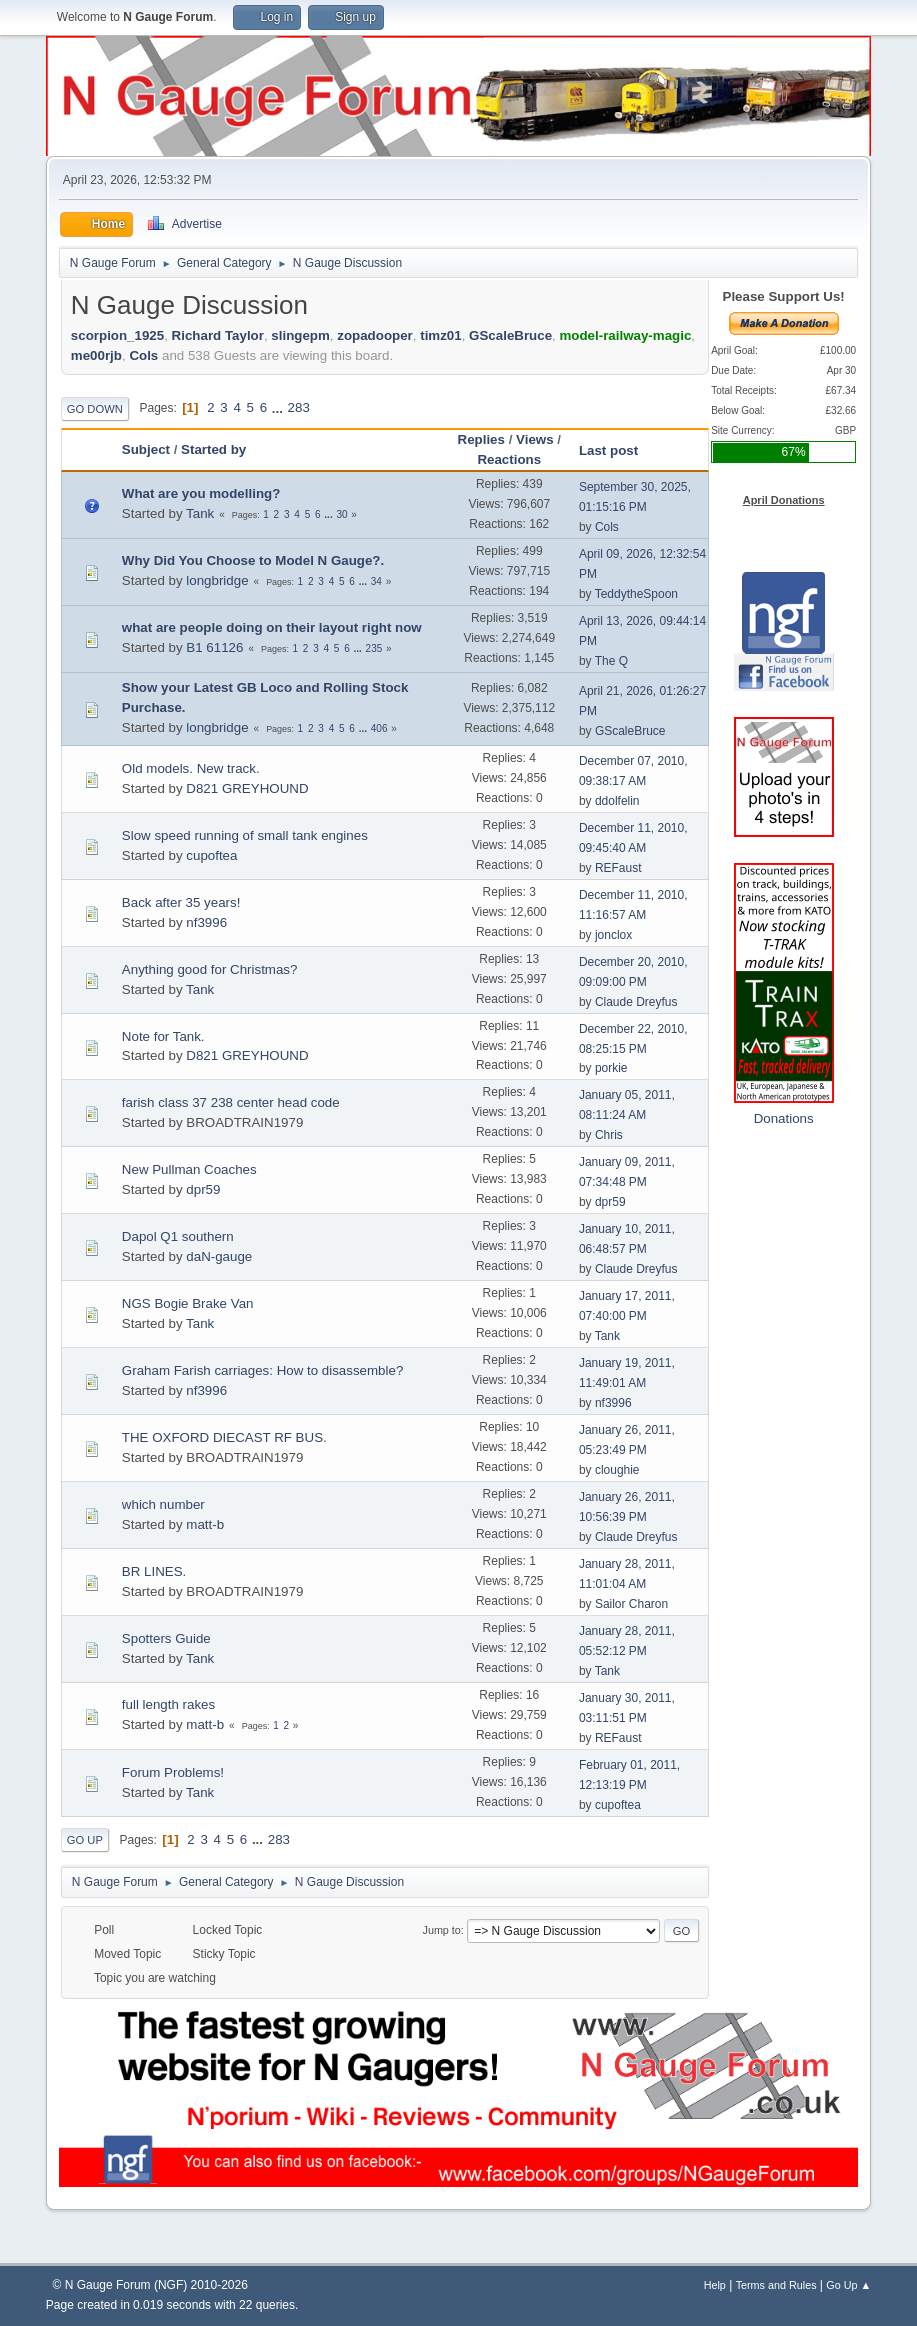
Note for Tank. (163, 1036)
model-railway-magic (625, 335)
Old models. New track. (191, 768)
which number (163, 1504)
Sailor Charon (631, 1604)
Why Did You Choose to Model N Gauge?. (253, 560)
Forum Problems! (173, 1772)
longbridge (217, 580)
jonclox (613, 935)
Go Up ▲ (848, 2285)
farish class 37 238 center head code (231, 1102)
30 (341, 514)
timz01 (440, 335)
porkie (611, 1068)
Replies (481, 439)
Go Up (85, 1840)
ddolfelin (617, 801)
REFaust (618, 868)
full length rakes (168, 1704)
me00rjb (96, 355)
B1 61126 (214, 647)
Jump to (442, 1930)
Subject (146, 449)
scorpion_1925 (117, 335)
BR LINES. (154, 1571)
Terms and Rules (776, 2285)
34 (376, 581)
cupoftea (211, 855)
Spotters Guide (166, 1638)
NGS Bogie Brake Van (188, 1303)
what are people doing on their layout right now (272, 627)
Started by (213, 449)
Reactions (509, 459)
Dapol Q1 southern (178, 1236)
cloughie (617, 1470)
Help (715, 2285)
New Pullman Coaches (189, 1169)
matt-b (205, 1524)
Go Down (95, 409)
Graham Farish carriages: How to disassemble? (262, 1370)
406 (379, 728)
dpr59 (203, 1189)
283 (299, 407)
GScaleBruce (510, 335)
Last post (617, 450)
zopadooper (375, 335)
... (279, 407)
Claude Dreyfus (636, 1002)
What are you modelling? (201, 493)
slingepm (300, 335)
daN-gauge (219, 1256)
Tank (200, 513)
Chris (609, 1135)
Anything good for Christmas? (210, 969)
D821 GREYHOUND (247, 788)
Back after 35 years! (181, 902)
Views (535, 439)
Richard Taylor (218, 335)
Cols (143, 355)
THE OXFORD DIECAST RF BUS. (224, 1437)
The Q (611, 661)
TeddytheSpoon (636, 594)
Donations (784, 1118)
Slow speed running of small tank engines (245, 835)
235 (374, 648)
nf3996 (206, 922)
